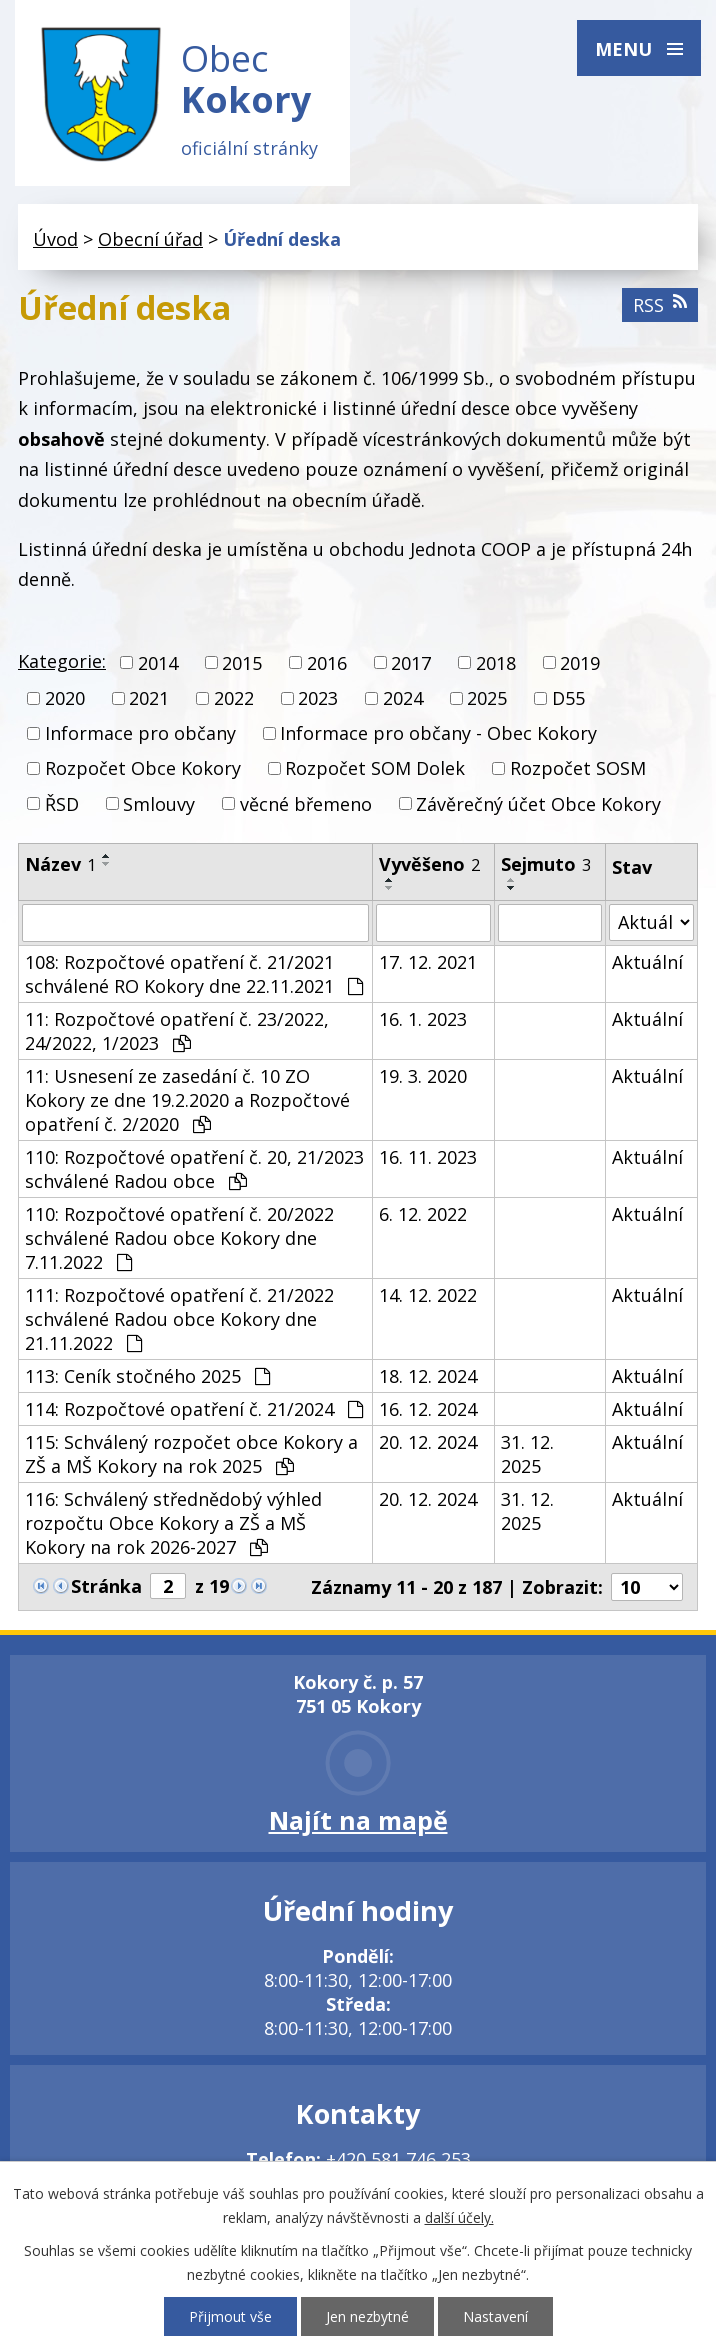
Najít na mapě (358, 1820)
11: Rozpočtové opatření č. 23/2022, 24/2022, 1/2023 (177, 1031)
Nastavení (495, 2316)
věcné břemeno (306, 804)
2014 (158, 663)
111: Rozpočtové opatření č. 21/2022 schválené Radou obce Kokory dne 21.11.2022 (179, 1319)
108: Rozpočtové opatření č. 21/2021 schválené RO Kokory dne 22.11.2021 (194, 974)
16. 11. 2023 (428, 1157)
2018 (496, 663)
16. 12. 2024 (428, 1409)
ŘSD (62, 804)
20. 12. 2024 (428, 1442)
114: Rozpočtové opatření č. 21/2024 (194, 1409)
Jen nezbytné (367, 2316)
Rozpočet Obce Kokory (143, 769)
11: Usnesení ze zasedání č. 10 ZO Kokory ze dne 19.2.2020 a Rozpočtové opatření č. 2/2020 (187, 1100)
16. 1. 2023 (423, 1019)
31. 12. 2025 (527, 1454)
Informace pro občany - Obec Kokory (438, 733)
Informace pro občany (140, 733)
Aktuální (647, 962)
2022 (234, 698)
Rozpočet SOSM (578, 769)
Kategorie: (62, 661)
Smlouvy (159, 804)
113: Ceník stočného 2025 (147, 1376)
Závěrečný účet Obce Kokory (538, 804)
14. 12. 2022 (428, 1295)
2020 (65, 698)
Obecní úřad (150, 239)
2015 (242, 663)
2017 (411, 663)
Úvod (55, 239)
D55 (568, 698)
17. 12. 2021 (428, 962)
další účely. (459, 2217)
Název (60, 864)
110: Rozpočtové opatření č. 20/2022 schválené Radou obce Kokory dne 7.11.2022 (179, 1238)
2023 (318, 698)
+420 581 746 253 (398, 2159)
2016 (327, 663)
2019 (580, 663)
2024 (403, 698)
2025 (487, 698)
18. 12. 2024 (428, 1376)
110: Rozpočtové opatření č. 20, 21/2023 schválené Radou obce (194, 1169)
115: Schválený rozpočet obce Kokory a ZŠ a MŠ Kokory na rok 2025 (191, 1454)
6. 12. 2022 (423, 1214)
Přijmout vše (230, 2316)
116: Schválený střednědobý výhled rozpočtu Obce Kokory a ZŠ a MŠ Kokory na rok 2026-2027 (173, 1523)
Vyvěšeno (429, 864)
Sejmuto (546, 864)
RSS (660, 305)
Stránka (106, 1586)
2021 (149, 698)
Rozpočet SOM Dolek (375, 769)
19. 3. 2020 (423, 1076)
